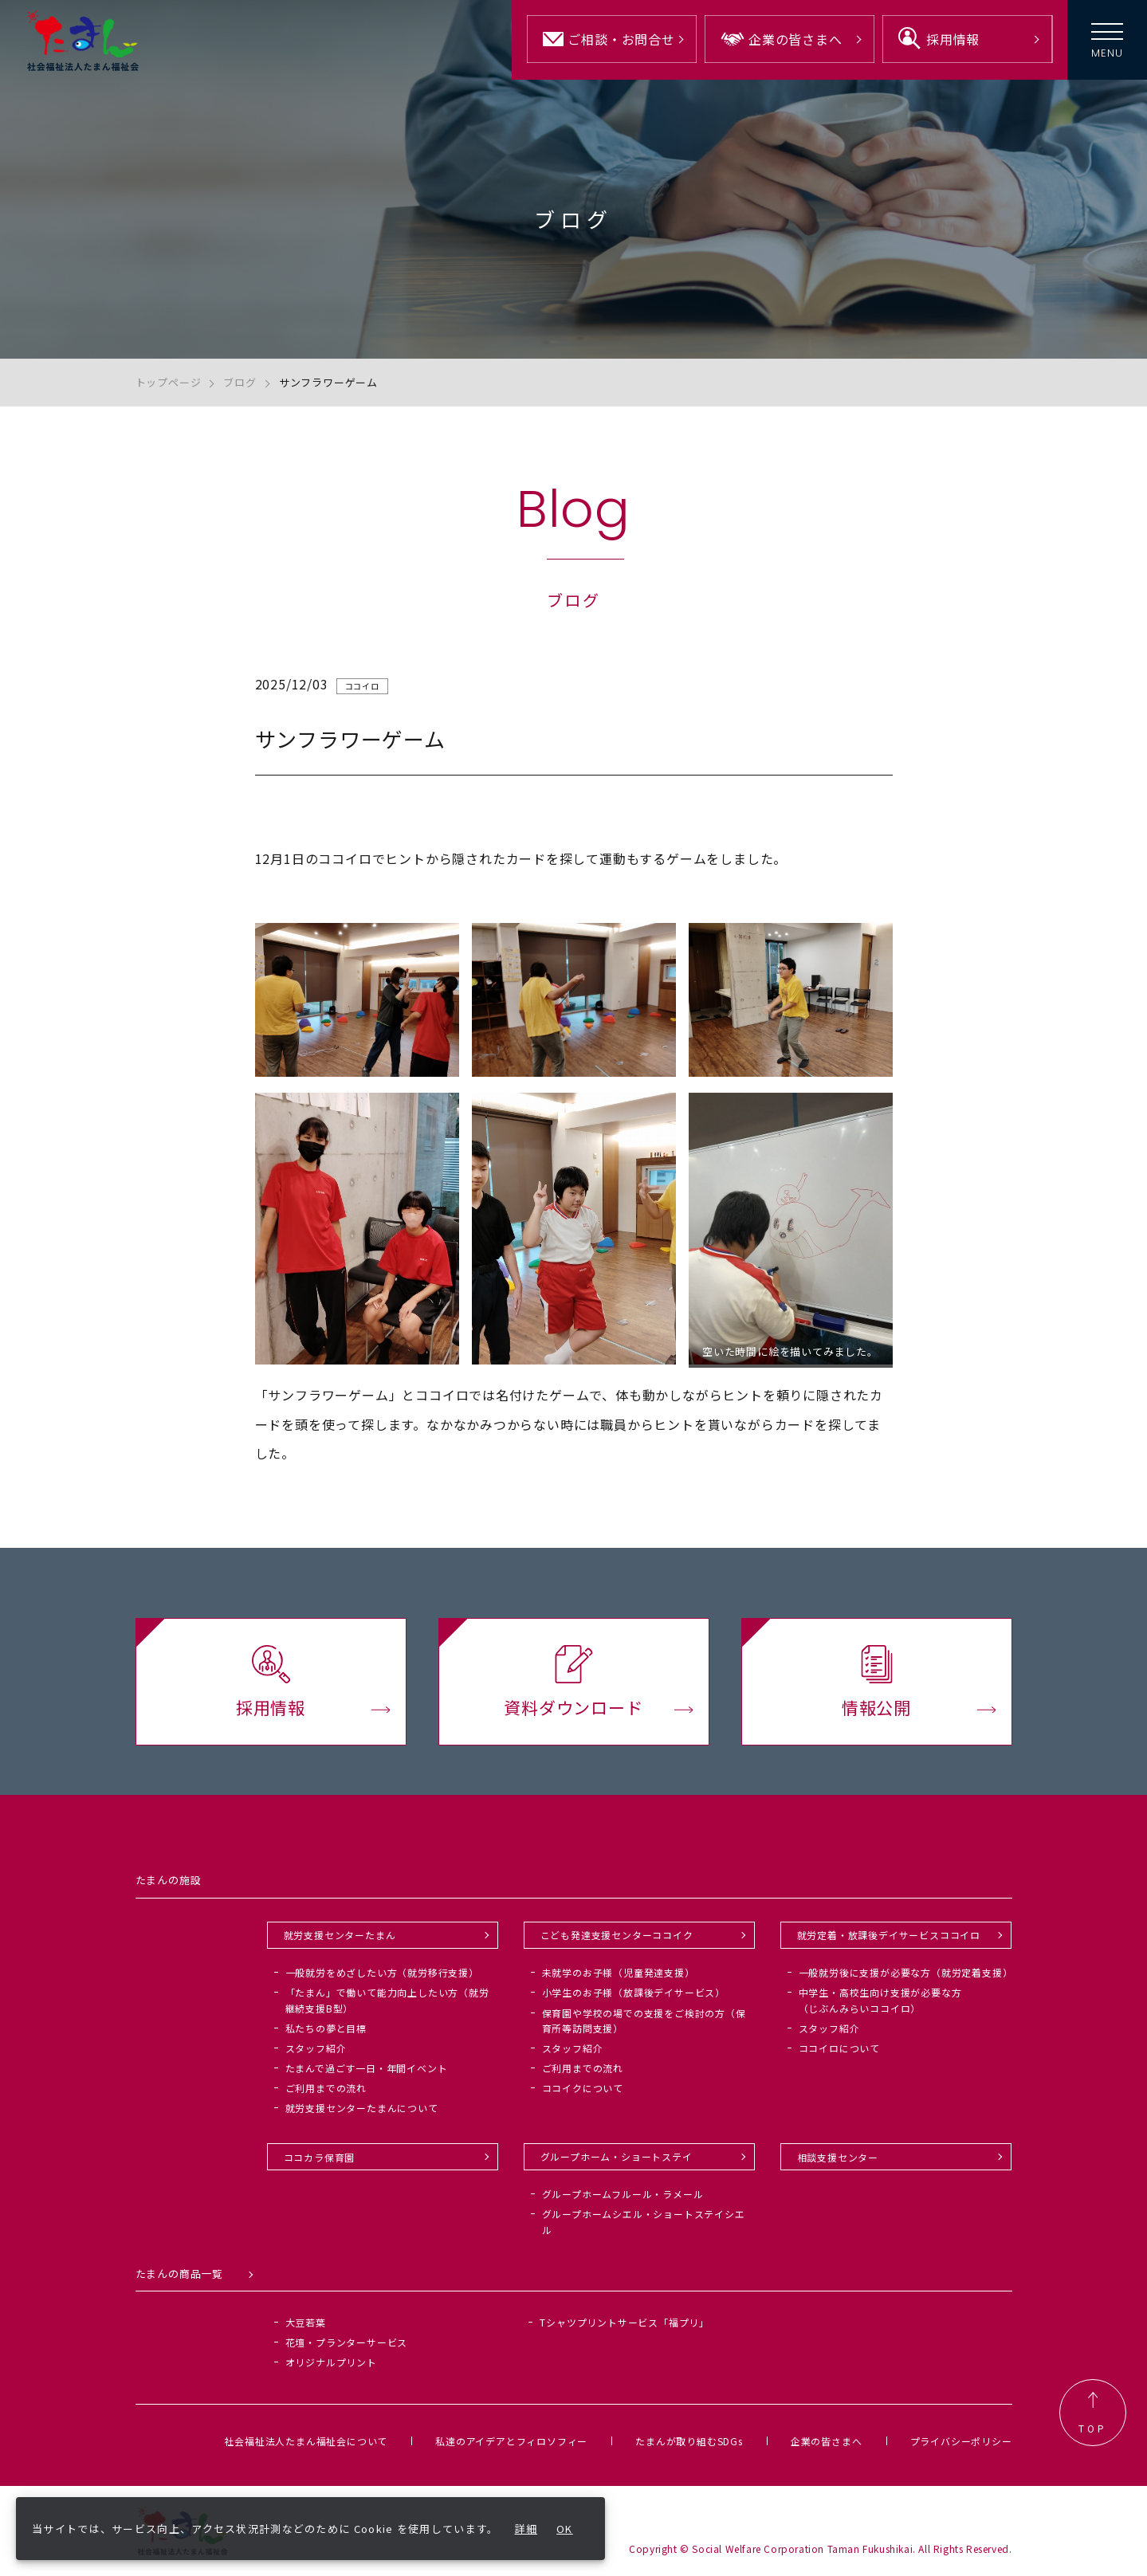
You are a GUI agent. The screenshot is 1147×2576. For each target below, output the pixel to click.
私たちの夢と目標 (326, 2028)
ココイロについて (839, 2048)
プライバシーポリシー (961, 2441)
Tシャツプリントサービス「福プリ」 (624, 2322)
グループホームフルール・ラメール (623, 2194)
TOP (1092, 2412)
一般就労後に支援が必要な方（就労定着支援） (906, 1972)
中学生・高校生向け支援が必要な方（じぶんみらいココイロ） (880, 1999)
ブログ (239, 382)
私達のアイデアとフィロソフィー (511, 2441)
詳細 (526, 2528)
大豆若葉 (305, 2322)
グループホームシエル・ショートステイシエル (643, 2221)
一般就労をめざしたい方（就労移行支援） (382, 1972)
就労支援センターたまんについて (361, 2108)
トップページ (169, 382)
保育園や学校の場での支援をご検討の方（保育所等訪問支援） (644, 2020)
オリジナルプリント (331, 2362)
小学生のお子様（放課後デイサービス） (633, 1992)
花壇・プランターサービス (346, 2342)
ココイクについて (582, 2088)
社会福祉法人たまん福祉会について (305, 2441)
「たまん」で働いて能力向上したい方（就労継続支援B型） (387, 1999)
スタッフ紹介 (316, 2048)
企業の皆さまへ (826, 2441)
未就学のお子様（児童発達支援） (618, 1972)
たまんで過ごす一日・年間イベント (366, 2068)
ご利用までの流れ (326, 2088)
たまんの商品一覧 (179, 2273)
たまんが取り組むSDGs (689, 2441)
